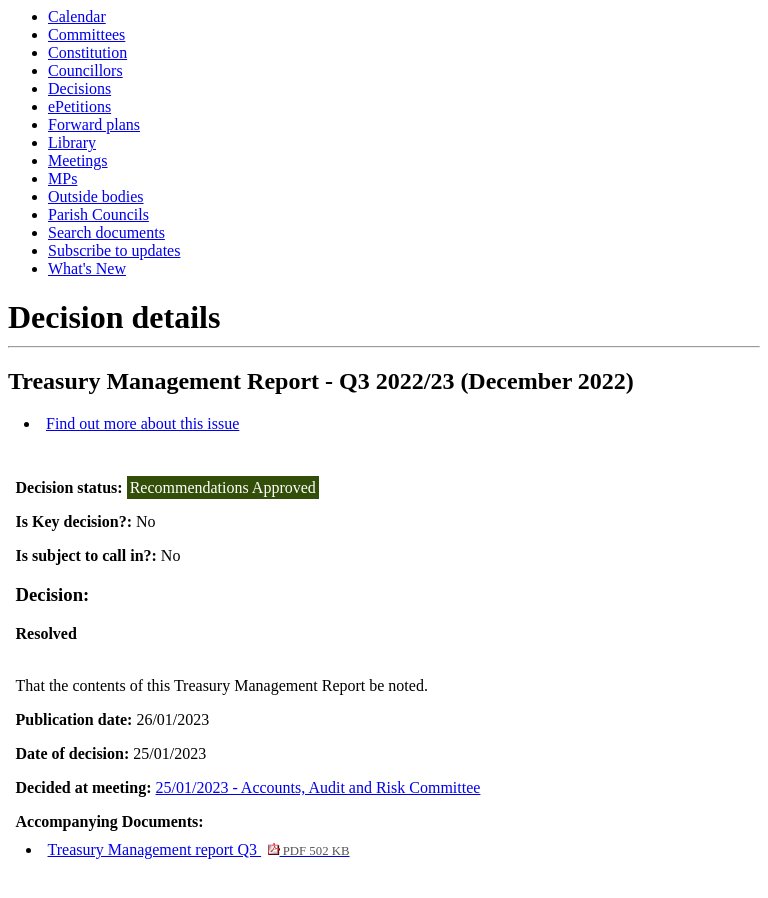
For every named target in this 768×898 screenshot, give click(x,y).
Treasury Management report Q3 (199, 849)
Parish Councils (98, 214)
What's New (87, 268)
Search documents (106, 232)
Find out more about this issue (142, 423)
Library (72, 142)
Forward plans (94, 124)
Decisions (79, 88)
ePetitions (79, 106)
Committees (86, 34)
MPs (62, 178)
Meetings (78, 160)
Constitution (87, 52)
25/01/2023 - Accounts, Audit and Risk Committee (318, 787)
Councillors (85, 70)
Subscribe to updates (114, 250)
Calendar (77, 16)
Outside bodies (96, 196)
